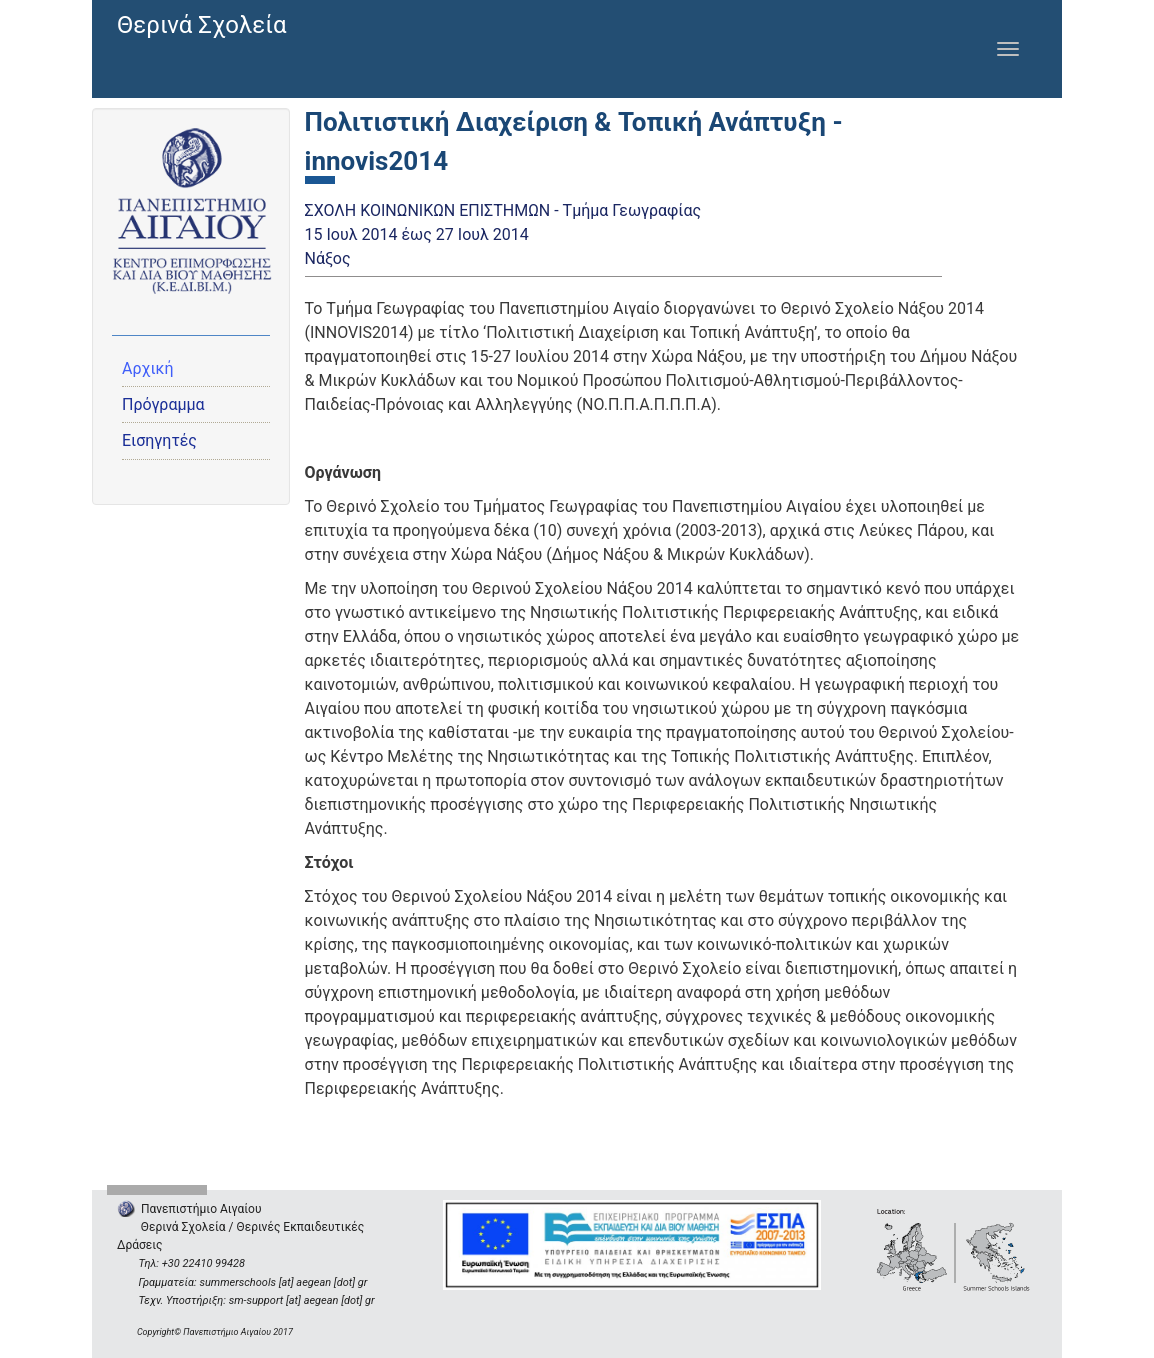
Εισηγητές (159, 440)
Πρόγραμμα (163, 404)
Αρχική (148, 368)
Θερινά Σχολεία (202, 25)
